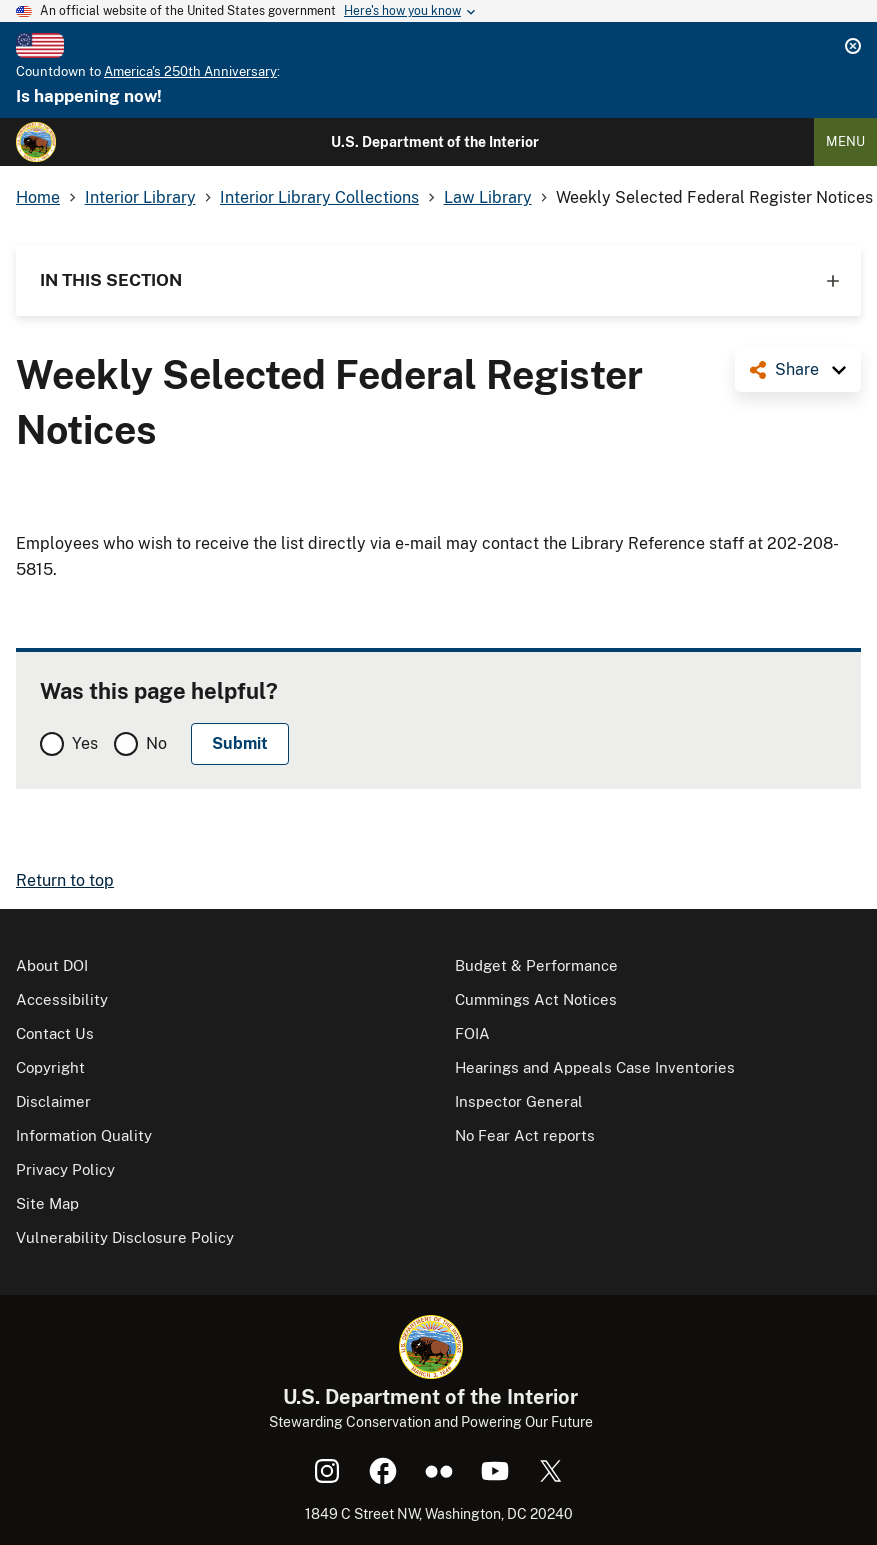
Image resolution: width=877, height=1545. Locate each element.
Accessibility (62, 999)
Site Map (47, 1203)
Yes (85, 743)
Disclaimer (53, 1101)
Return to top (65, 880)
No (156, 743)
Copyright (50, 1067)
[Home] (36, 142)
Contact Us (55, 1033)
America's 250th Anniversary (190, 71)
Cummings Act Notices (536, 999)
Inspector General (519, 1101)
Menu (845, 141)
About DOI (52, 965)
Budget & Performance (536, 965)
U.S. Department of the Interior (435, 142)
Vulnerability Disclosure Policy (125, 1237)
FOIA (472, 1033)
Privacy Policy (65, 1169)
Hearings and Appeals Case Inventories (595, 1067)
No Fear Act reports (525, 1135)
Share (797, 369)
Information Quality (84, 1135)
